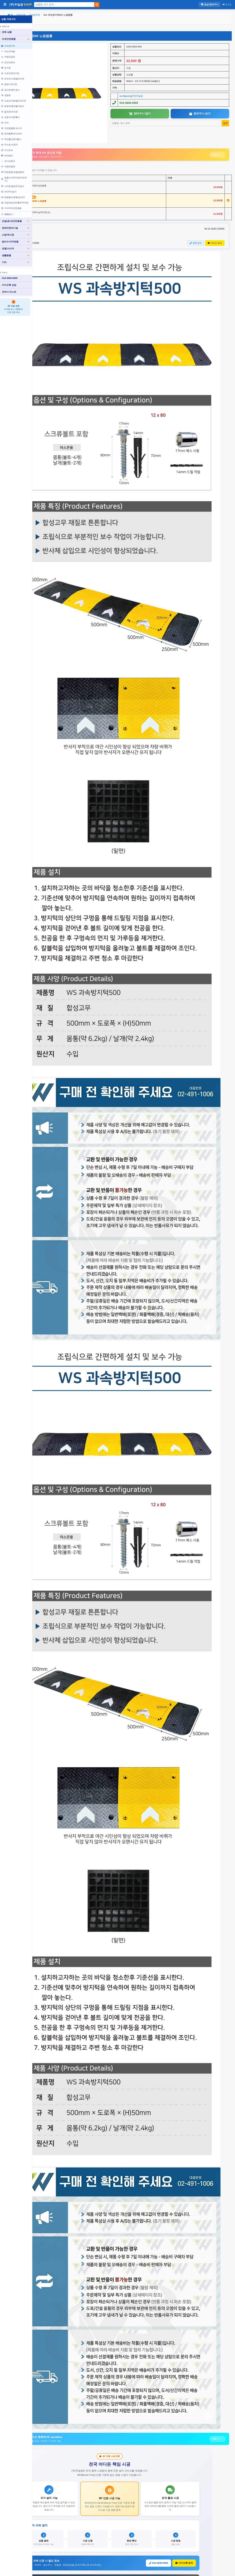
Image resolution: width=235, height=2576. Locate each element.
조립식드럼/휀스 (15, 111)
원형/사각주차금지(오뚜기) (19, 173)
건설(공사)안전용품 (19, 215)
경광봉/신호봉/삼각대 (18, 191)
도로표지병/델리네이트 (18, 94)
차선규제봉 (13, 45)
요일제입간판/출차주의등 (20, 196)
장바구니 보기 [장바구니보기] (204, 113)
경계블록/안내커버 (16, 127)
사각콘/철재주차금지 (17, 180)
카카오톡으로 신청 (182, 2244)
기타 (19, 256)
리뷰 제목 (62, 2352)
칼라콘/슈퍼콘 (14, 105)
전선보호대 (13, 56)
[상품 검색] (64, 4)
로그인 (227, 4)
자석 (10, 116)
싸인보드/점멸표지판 (17, 72)
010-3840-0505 (13, 272)
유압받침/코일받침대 (17, 166)
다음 (55, 20)
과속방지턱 (13, 39)
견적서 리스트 (12, 285)
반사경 (11, 61)
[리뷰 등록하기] (136, 2407)
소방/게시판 (19, 228)
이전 (47, 20)
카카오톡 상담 (12, 278)
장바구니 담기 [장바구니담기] (154, 113)
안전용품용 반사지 (16, 122)
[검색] (96, 4)
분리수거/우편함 (19, 235)
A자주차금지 (14, 185)
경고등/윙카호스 (15, 83)
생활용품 (19, 249)
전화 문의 (196, 227)
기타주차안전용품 (16, 202)
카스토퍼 (12, 144)
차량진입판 (13, 50)
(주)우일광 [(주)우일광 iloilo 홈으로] (20, 4)
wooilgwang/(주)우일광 (150, 96)
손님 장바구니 (210, 4)
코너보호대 (13, 155)
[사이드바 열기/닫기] (5, 4)
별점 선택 (62, 2332)
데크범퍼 (12, 149)
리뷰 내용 (62, 2367)
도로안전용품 (19, 32)
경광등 (11, 89)
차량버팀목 (13, 160)
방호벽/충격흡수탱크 (17, 100)
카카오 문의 (215, 227)
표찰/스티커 (19, 242)
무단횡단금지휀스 (16, 133)
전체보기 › (12, 208)
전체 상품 (10, 26)
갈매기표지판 (14, 78)
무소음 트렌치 (14, 138)
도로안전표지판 (15, 67)
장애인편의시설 (19, 221)
